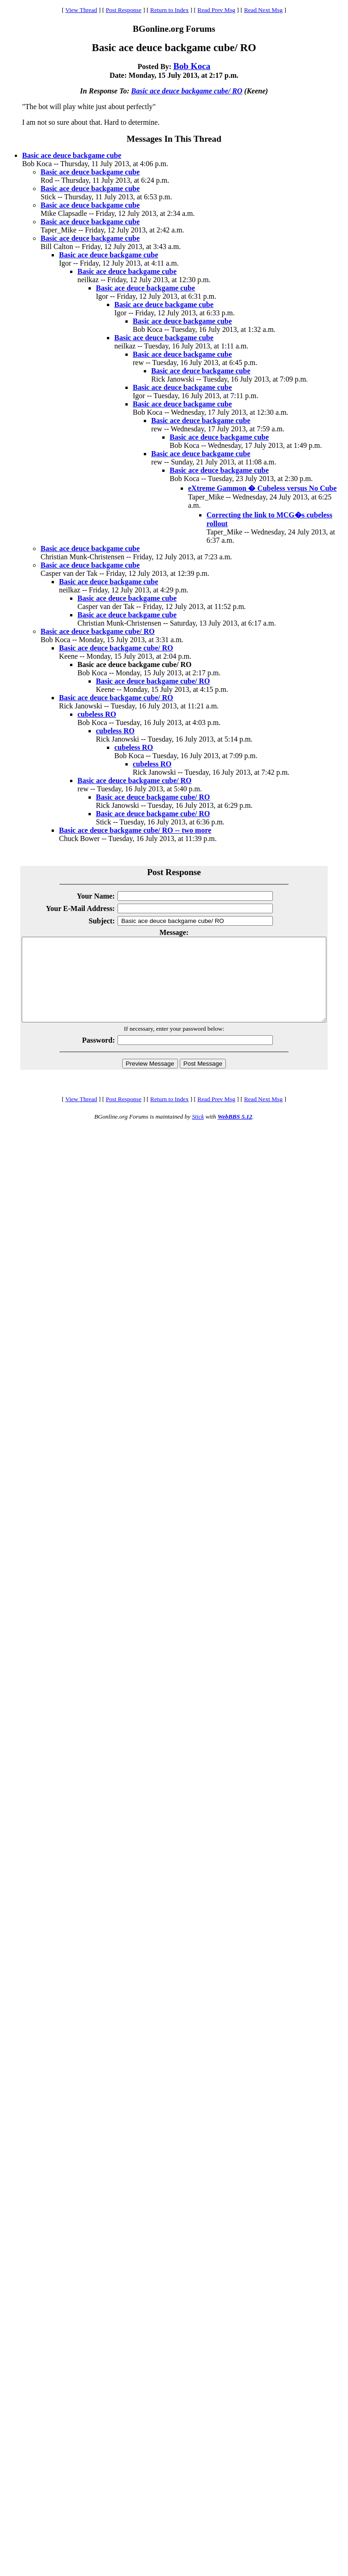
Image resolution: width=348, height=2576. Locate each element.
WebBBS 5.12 (235, 1133)
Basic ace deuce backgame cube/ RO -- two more (135, 830)
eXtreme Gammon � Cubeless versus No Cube (262, 488)
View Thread (81, 9)
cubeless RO (96, 714)
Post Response (123, 9)
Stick (198, 1133)
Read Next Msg (263, 9)
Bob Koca (192, 66)
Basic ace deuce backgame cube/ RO (186, 91)
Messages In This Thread (174, 139)
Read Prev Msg (216, 9)
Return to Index (169, 9)
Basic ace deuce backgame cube (71, 155)
